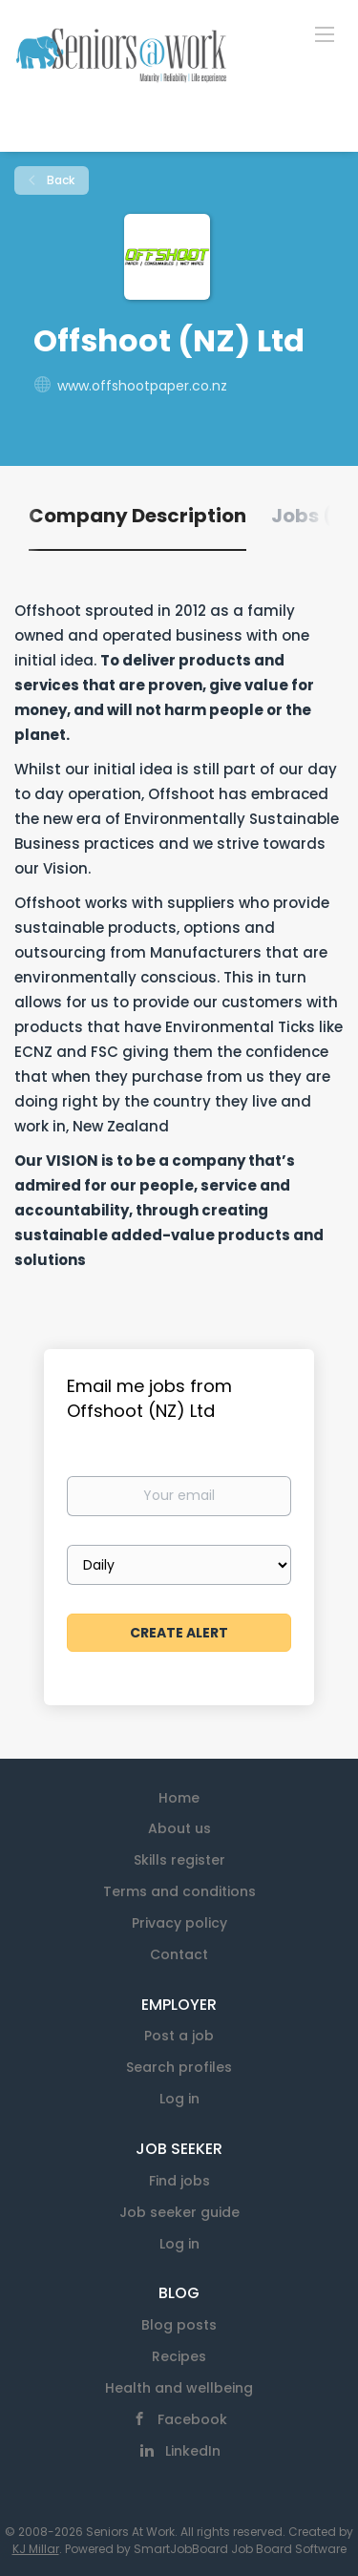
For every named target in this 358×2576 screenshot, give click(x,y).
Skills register (179, 1859)
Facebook (192, 2419)
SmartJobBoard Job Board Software (240, 2549)
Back (59, 180)
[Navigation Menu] (324, 33)
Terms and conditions (179, 1891)
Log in (179, 2098)
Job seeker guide (179, 2212)
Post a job (179, 2035)
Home (179, 1797)
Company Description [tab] (137, 515)
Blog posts (179, 2324)
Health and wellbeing (179, 2387)
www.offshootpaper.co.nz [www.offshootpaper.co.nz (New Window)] (142, 385)
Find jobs (179, 2180)
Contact (179, 1954)
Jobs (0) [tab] (312, 515)
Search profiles (179, 2067)
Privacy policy (179, 1922)
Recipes (179, 2356)
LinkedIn (193, 2450)
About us (179, 1828)
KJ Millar (35, 2549)
